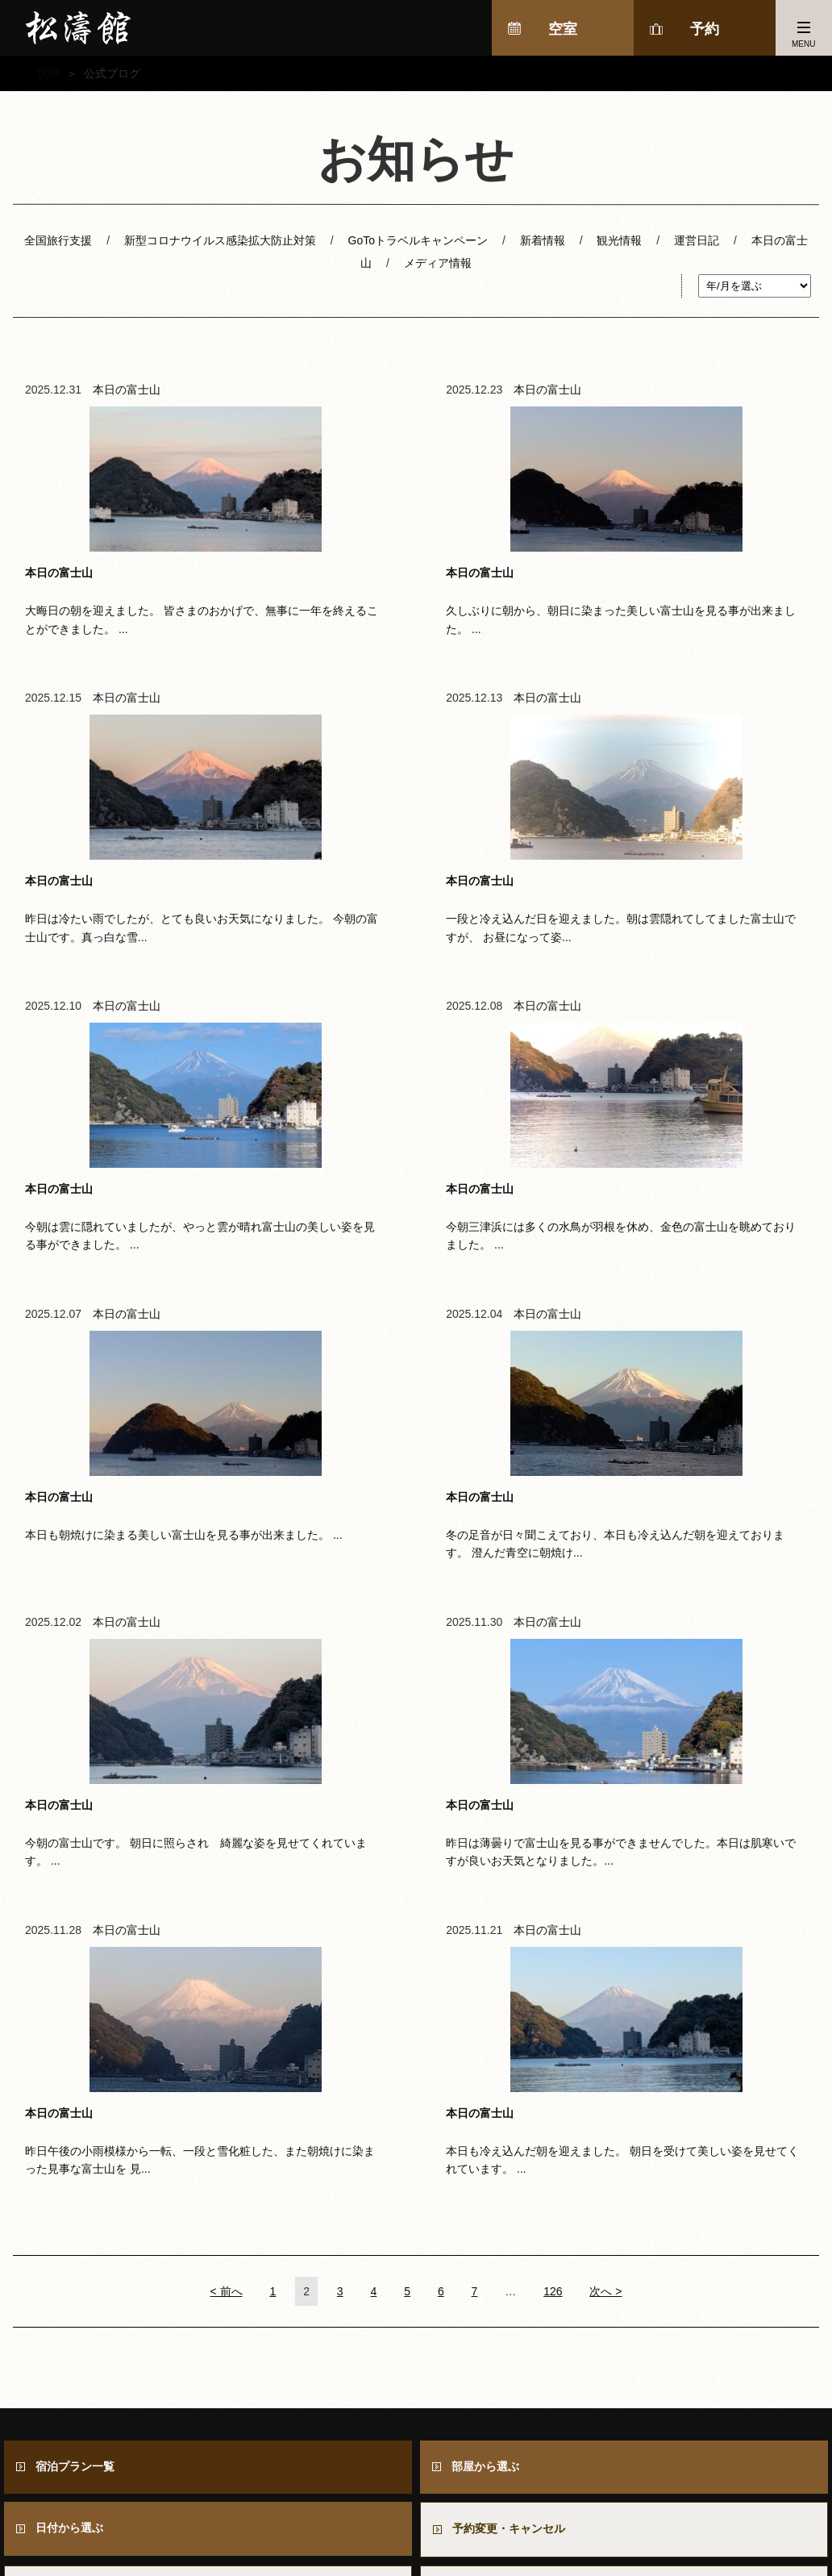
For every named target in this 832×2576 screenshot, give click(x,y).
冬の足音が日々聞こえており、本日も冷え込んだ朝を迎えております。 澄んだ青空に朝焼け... (416, 1142)
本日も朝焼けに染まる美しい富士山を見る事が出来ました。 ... (146, 1142)
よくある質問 (71, 2005)
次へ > (605, 1700)
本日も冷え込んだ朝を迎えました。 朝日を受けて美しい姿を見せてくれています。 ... (686, 1452)
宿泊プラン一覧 (75, 1876)
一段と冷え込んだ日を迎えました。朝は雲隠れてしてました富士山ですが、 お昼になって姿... (146, 833)
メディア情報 (438, 262)
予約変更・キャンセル (509, 1940)
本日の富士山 (126, 391)
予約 (704, 29)
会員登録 (59, 2069)
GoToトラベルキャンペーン (418, 240)
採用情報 (692, 2521)
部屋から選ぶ (486, 1876)
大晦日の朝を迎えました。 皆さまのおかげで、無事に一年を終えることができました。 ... (146, 522)
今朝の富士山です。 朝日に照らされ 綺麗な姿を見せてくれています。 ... (686, 1142)
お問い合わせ (492, 2005)
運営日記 (696, 240)
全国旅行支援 (58, 240)
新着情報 (542, 240)
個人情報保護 (782, 2521)
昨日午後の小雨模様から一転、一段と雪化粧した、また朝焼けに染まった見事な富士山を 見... (416, 1452)
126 (552, 1700)
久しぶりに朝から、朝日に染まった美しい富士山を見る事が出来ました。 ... (416, 522)
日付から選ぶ (70, 1939)
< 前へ (226, 1700)
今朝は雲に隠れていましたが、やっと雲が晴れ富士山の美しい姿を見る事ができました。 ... (416, 833)
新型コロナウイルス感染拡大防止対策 (220, 240)
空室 (562, 29)
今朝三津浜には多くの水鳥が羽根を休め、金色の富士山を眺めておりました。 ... (686, 833)
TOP (48, 73)
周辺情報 (613, 2521)
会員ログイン (487, 2069)
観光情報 (619, 240)
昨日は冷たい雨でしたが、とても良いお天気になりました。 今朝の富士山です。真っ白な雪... (686, 522)
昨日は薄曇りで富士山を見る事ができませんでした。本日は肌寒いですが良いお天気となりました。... (146, 1461)
